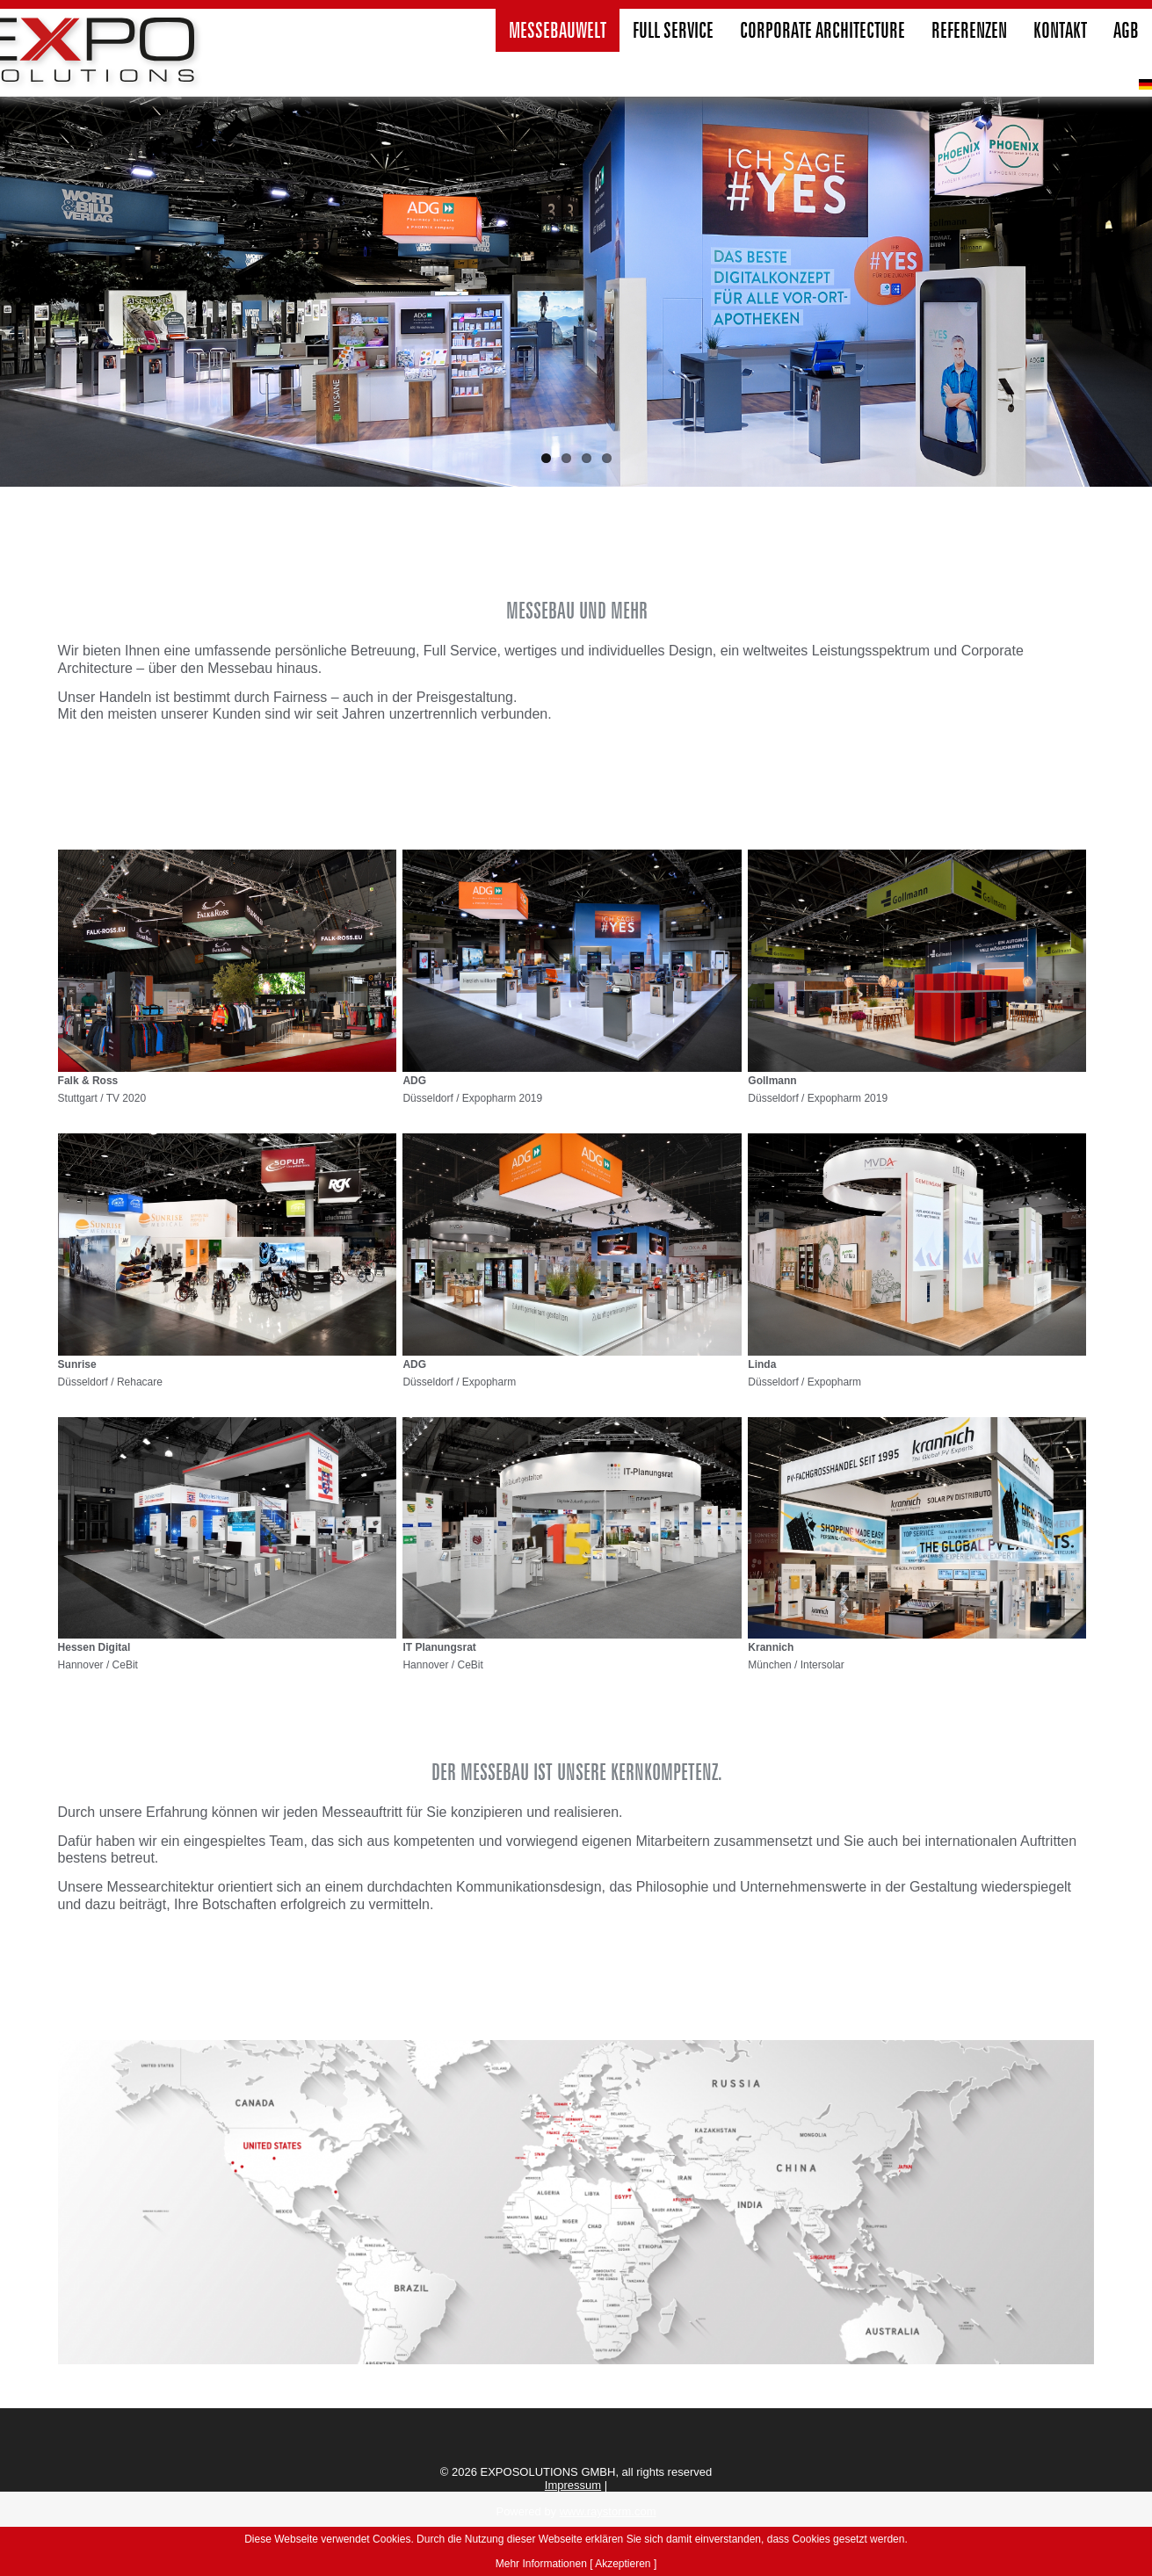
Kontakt (1060, 30)
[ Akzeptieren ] (623, 2564)
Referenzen (969, 30)
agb (1126, 30)
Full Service (673, 30)
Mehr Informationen (541, 2564)
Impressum (573, 2485)
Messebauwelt (557, 30)
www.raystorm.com (608, 2511)
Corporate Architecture (822, 30)
